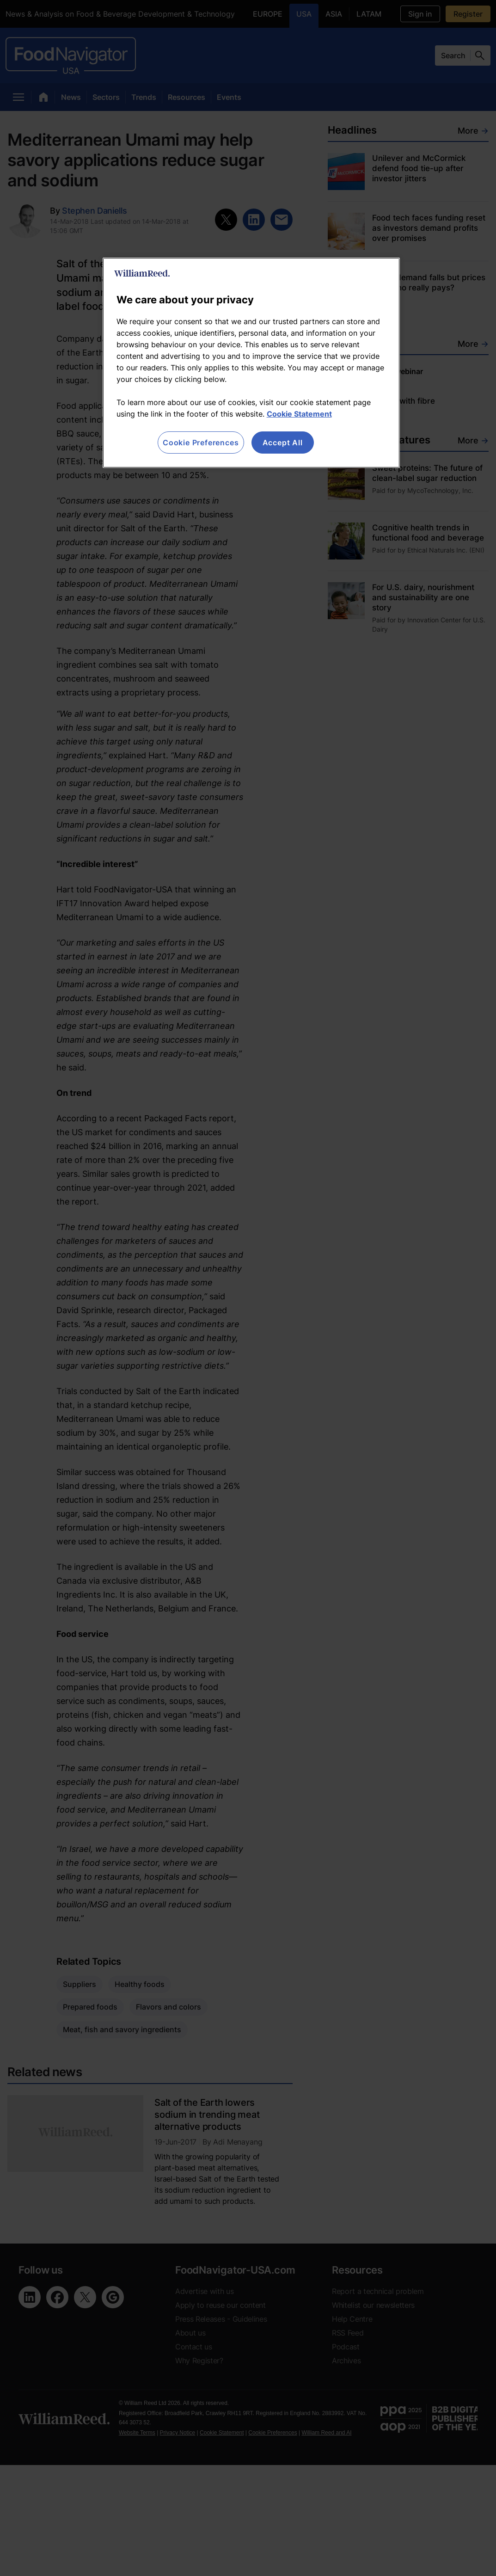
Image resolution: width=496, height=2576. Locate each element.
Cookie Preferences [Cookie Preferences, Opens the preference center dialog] (201, 442)
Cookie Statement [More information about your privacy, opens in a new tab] (299, 413)
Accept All (283, 442)
